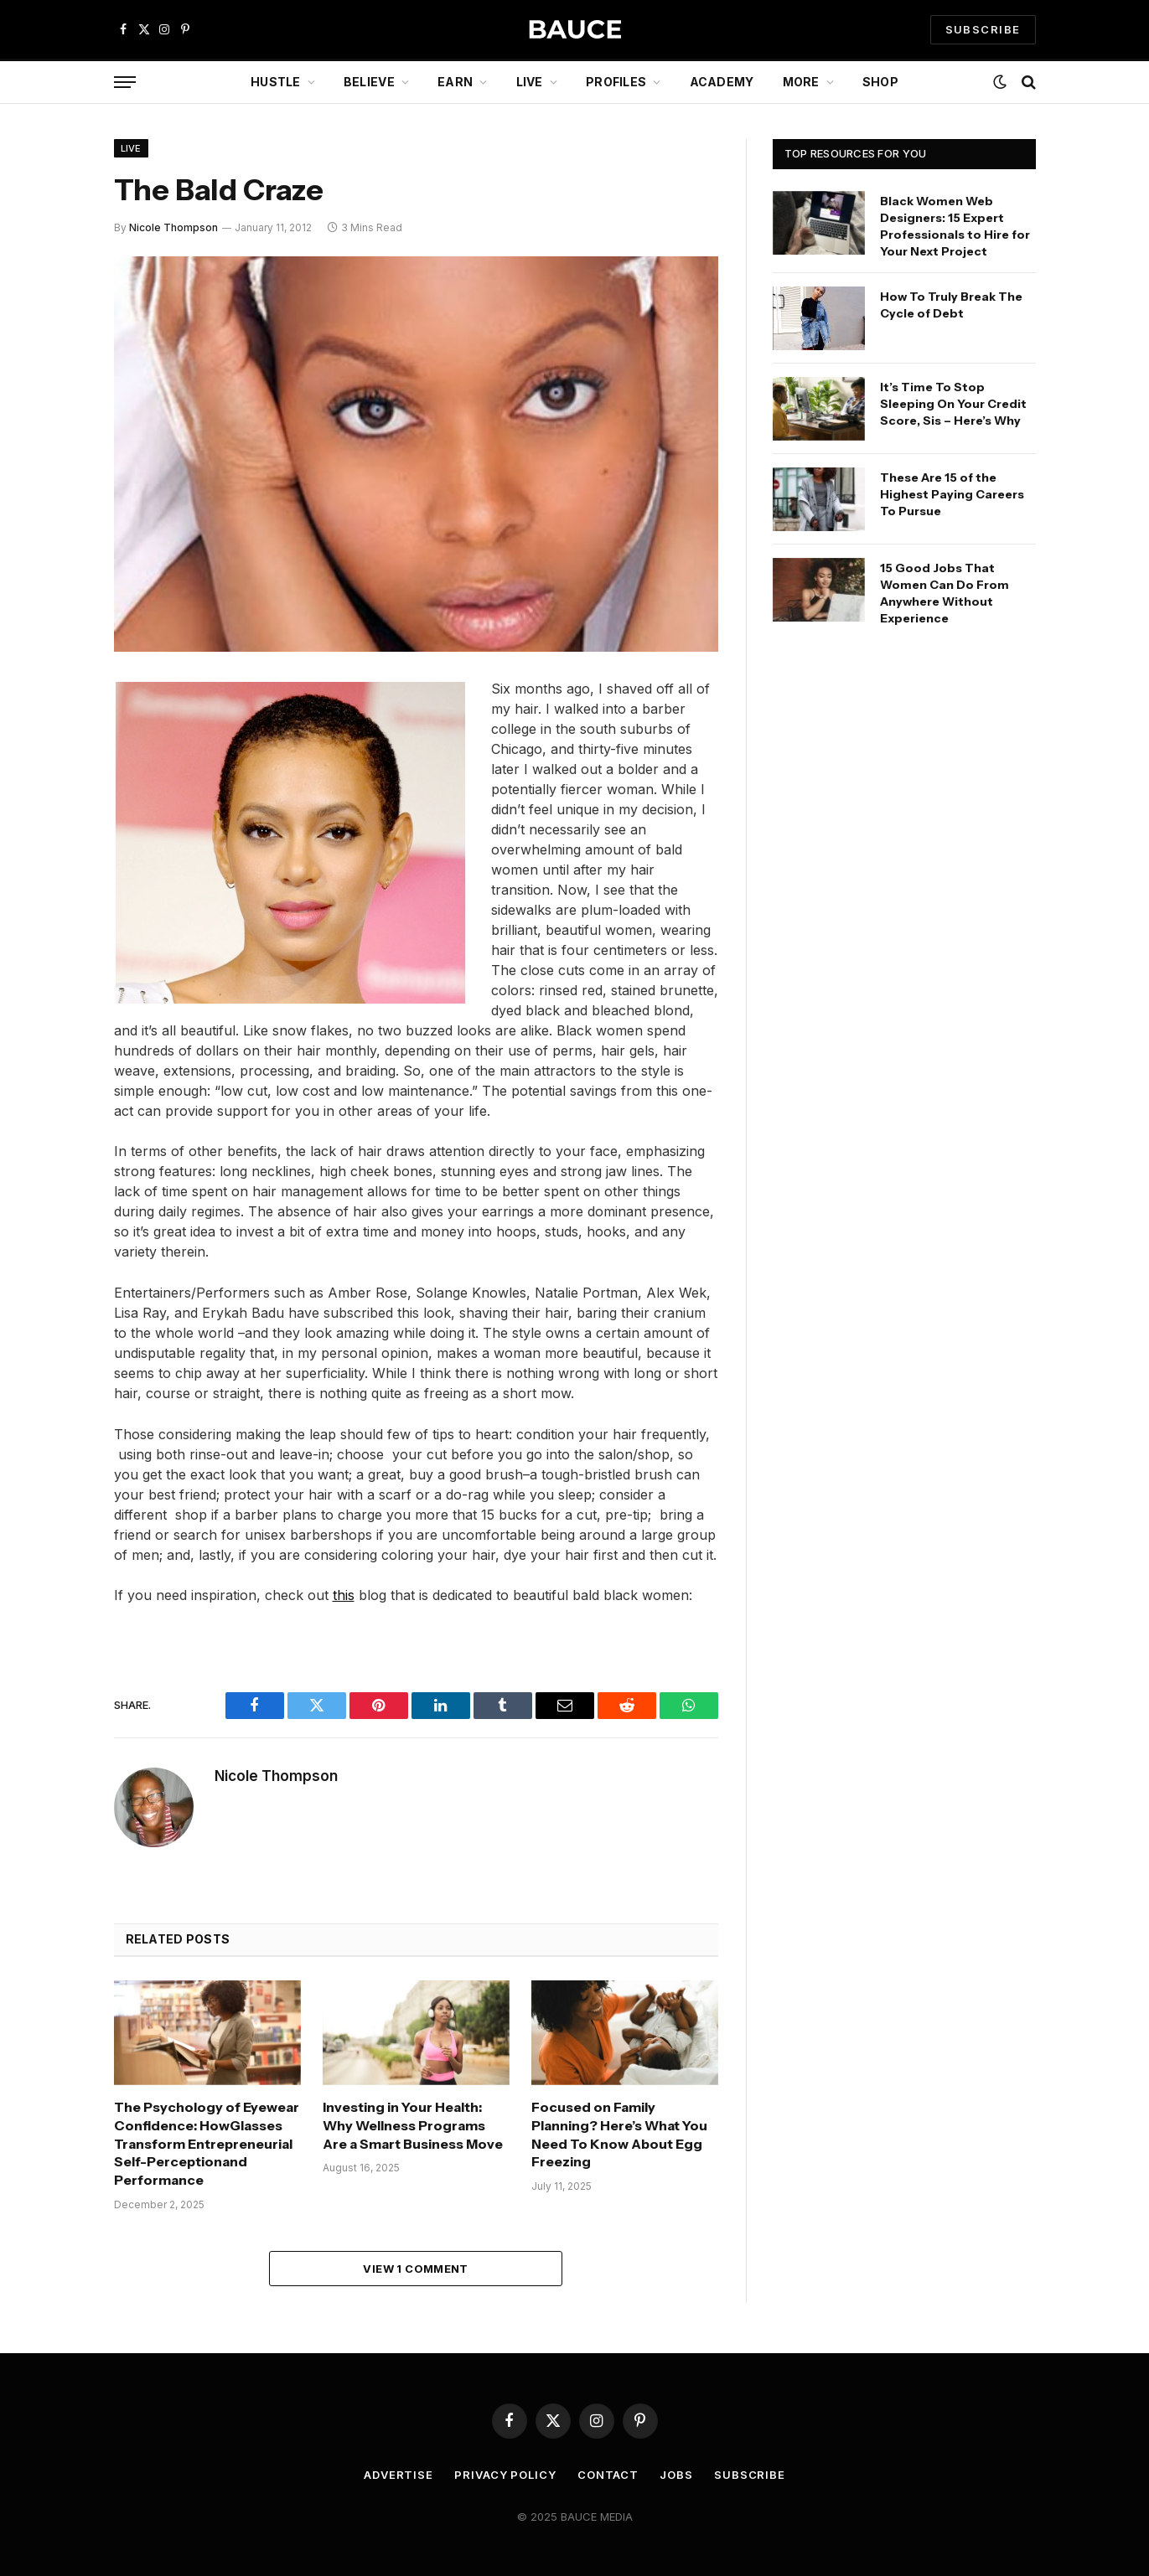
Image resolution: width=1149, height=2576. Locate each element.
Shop (880, 82)
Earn (455, 82)
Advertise (398, 2474)
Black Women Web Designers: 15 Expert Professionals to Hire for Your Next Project (955, 226)
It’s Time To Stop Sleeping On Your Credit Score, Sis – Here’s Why (953, 403)
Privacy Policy (505, 2474)
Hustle (276, 82)
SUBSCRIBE (983, 29)
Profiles (616, 82)
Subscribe (749, 2474)
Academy (722, 82)
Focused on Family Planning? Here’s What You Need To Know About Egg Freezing (619, 2134)
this (344, 1595)
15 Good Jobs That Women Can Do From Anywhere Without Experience (944, 593)
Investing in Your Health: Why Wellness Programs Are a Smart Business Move (413, 2125)
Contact (608, 2474)
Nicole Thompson (173, 227)
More (801, 82)
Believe (369, 82)
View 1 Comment (415, 2268)
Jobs (676, 2474)
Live (529, 82)
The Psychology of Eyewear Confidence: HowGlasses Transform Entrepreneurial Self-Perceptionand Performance (206, 2143)
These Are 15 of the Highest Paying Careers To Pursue (952, 494)
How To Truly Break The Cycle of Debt (951, 305)
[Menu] (125, 82)
